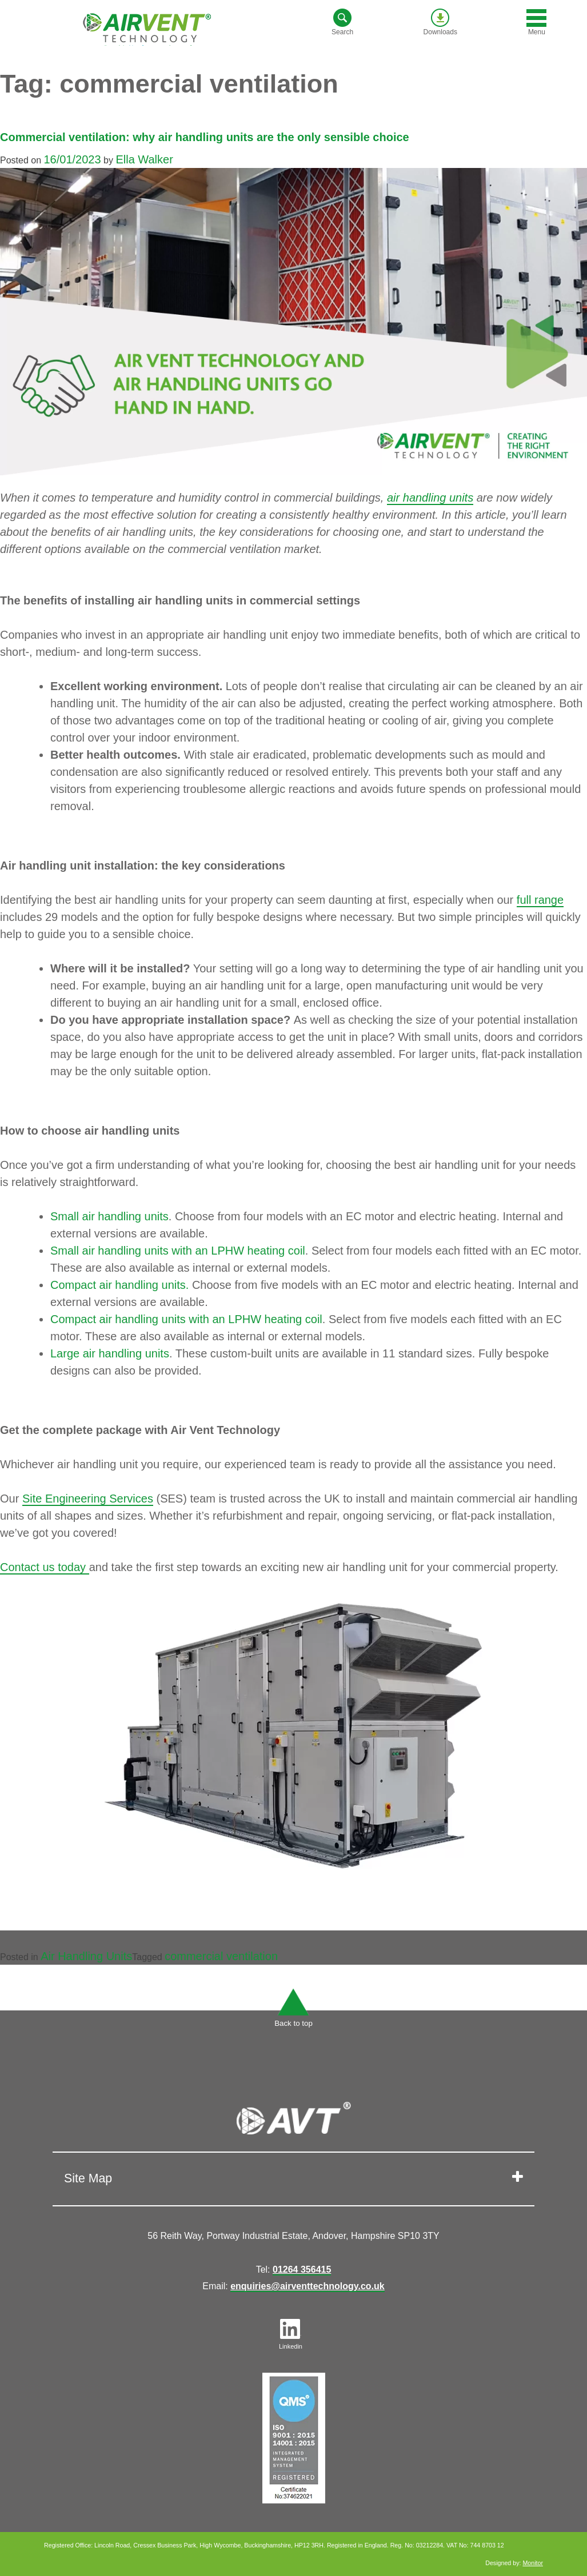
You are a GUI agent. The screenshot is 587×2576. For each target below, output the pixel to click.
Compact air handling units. (119, 1285)
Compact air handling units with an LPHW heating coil (186, 1319)
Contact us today (44, 1567)
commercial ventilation (221, 1956)
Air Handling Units (86, 1956)
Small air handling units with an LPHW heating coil (177, 1250)
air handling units (430, 497)
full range (540, 900)
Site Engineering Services (87, 1498)
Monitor (532, 2562)
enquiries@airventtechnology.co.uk (307, 2286)
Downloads (440, 22)
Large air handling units (109, 1353)
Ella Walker (144, 159)
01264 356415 (302, 2269)
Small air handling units (109, 1216)
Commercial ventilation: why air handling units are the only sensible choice (204, 137)
